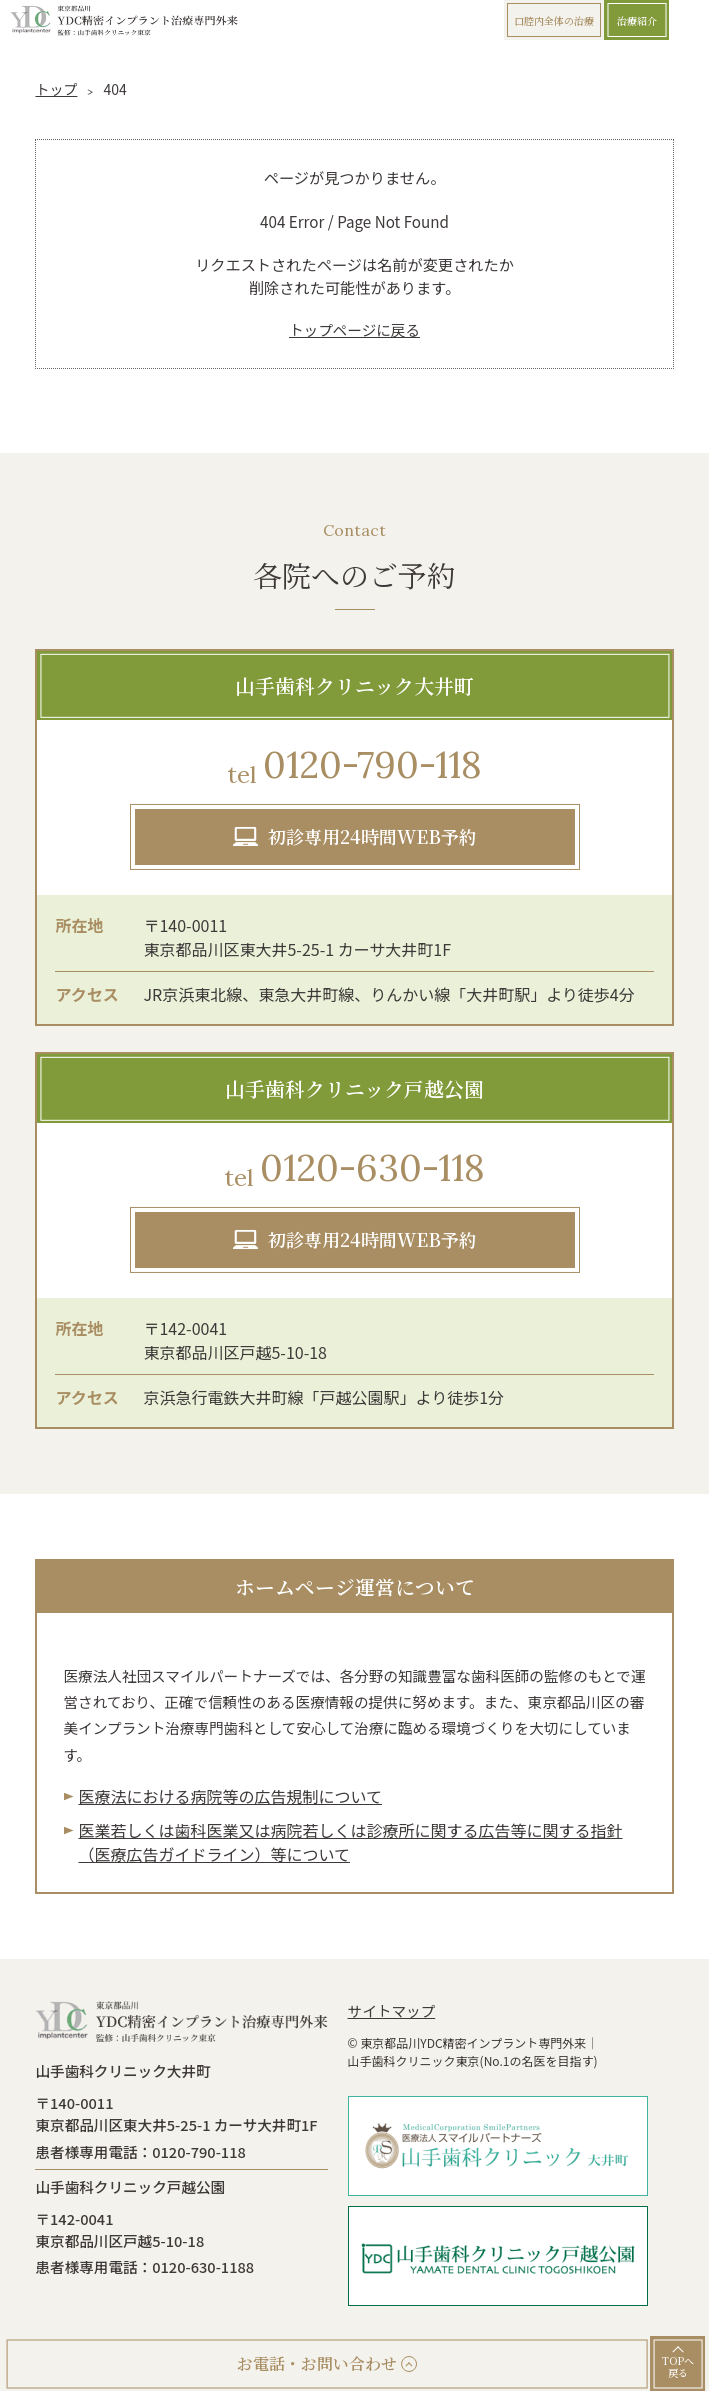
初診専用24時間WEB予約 (372, 836)
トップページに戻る (354, 329)
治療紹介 (637, 20)
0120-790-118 (355, 766)
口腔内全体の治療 (554, 20)
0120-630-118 (355, 1169)
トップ (56, 89)
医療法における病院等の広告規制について (231, 1796)
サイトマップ (392, 2010)
